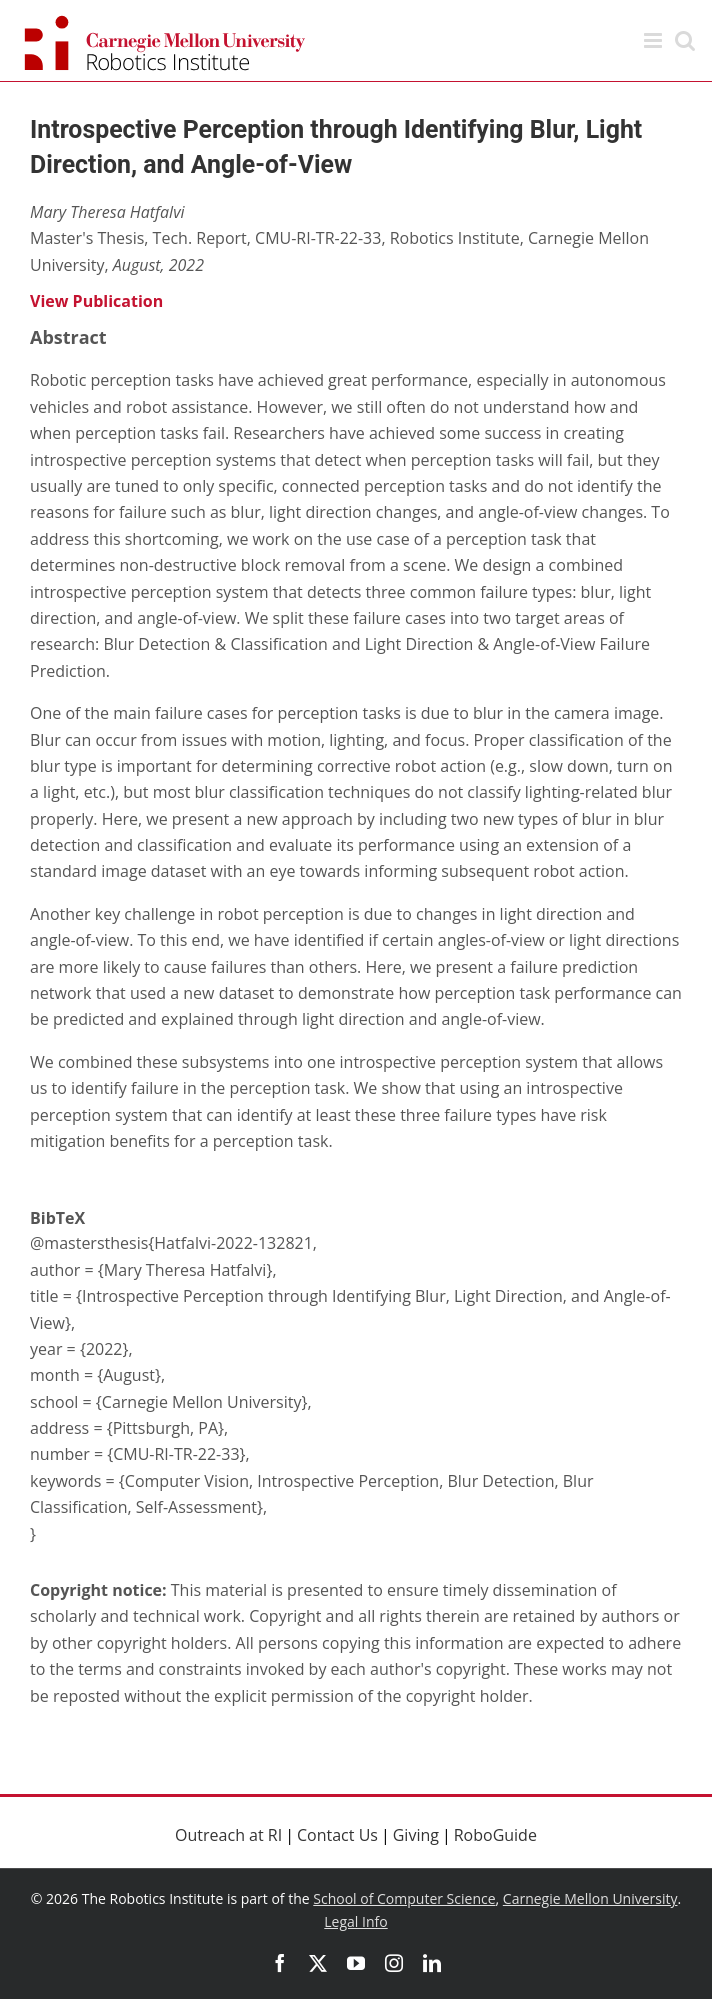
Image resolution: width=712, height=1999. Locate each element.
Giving (416, 1835)
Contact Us (337, 1835)
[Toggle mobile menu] (654, 40)
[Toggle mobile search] (685, 40)
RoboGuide (495, 1835)
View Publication (96, 301)
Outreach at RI (228, 1835)
